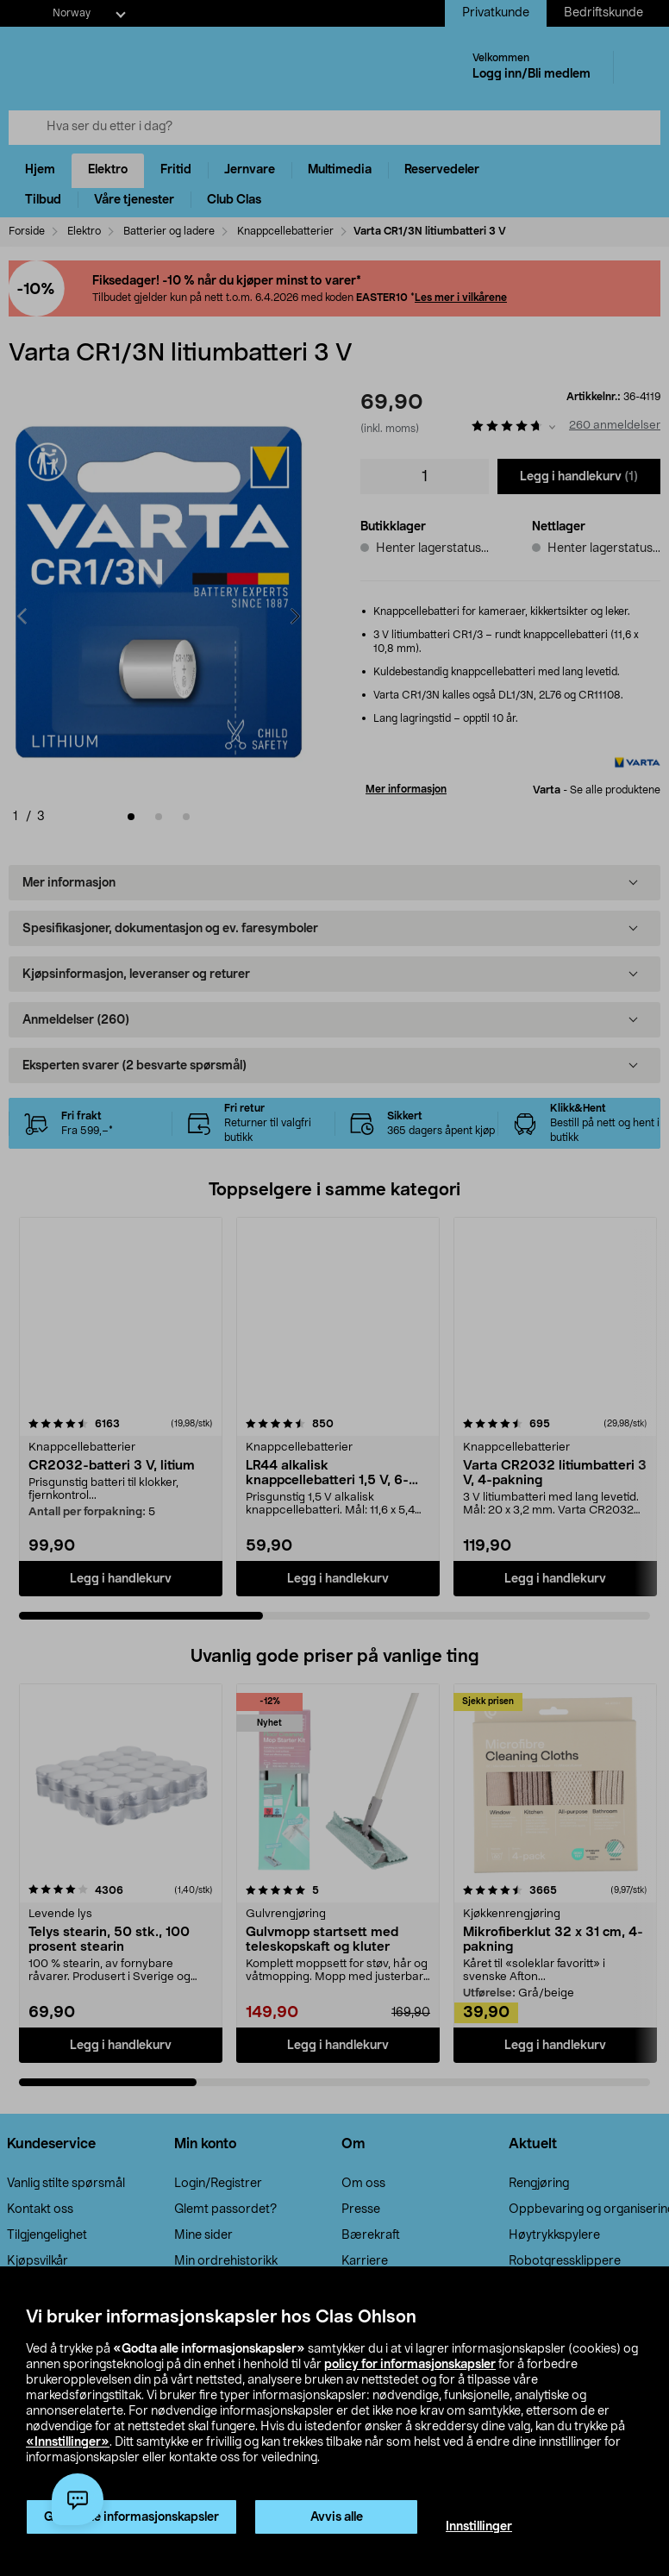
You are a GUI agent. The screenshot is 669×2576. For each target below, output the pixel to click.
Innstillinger (479, 2527)
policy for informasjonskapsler (410, 2365)
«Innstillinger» (67, 2442)
